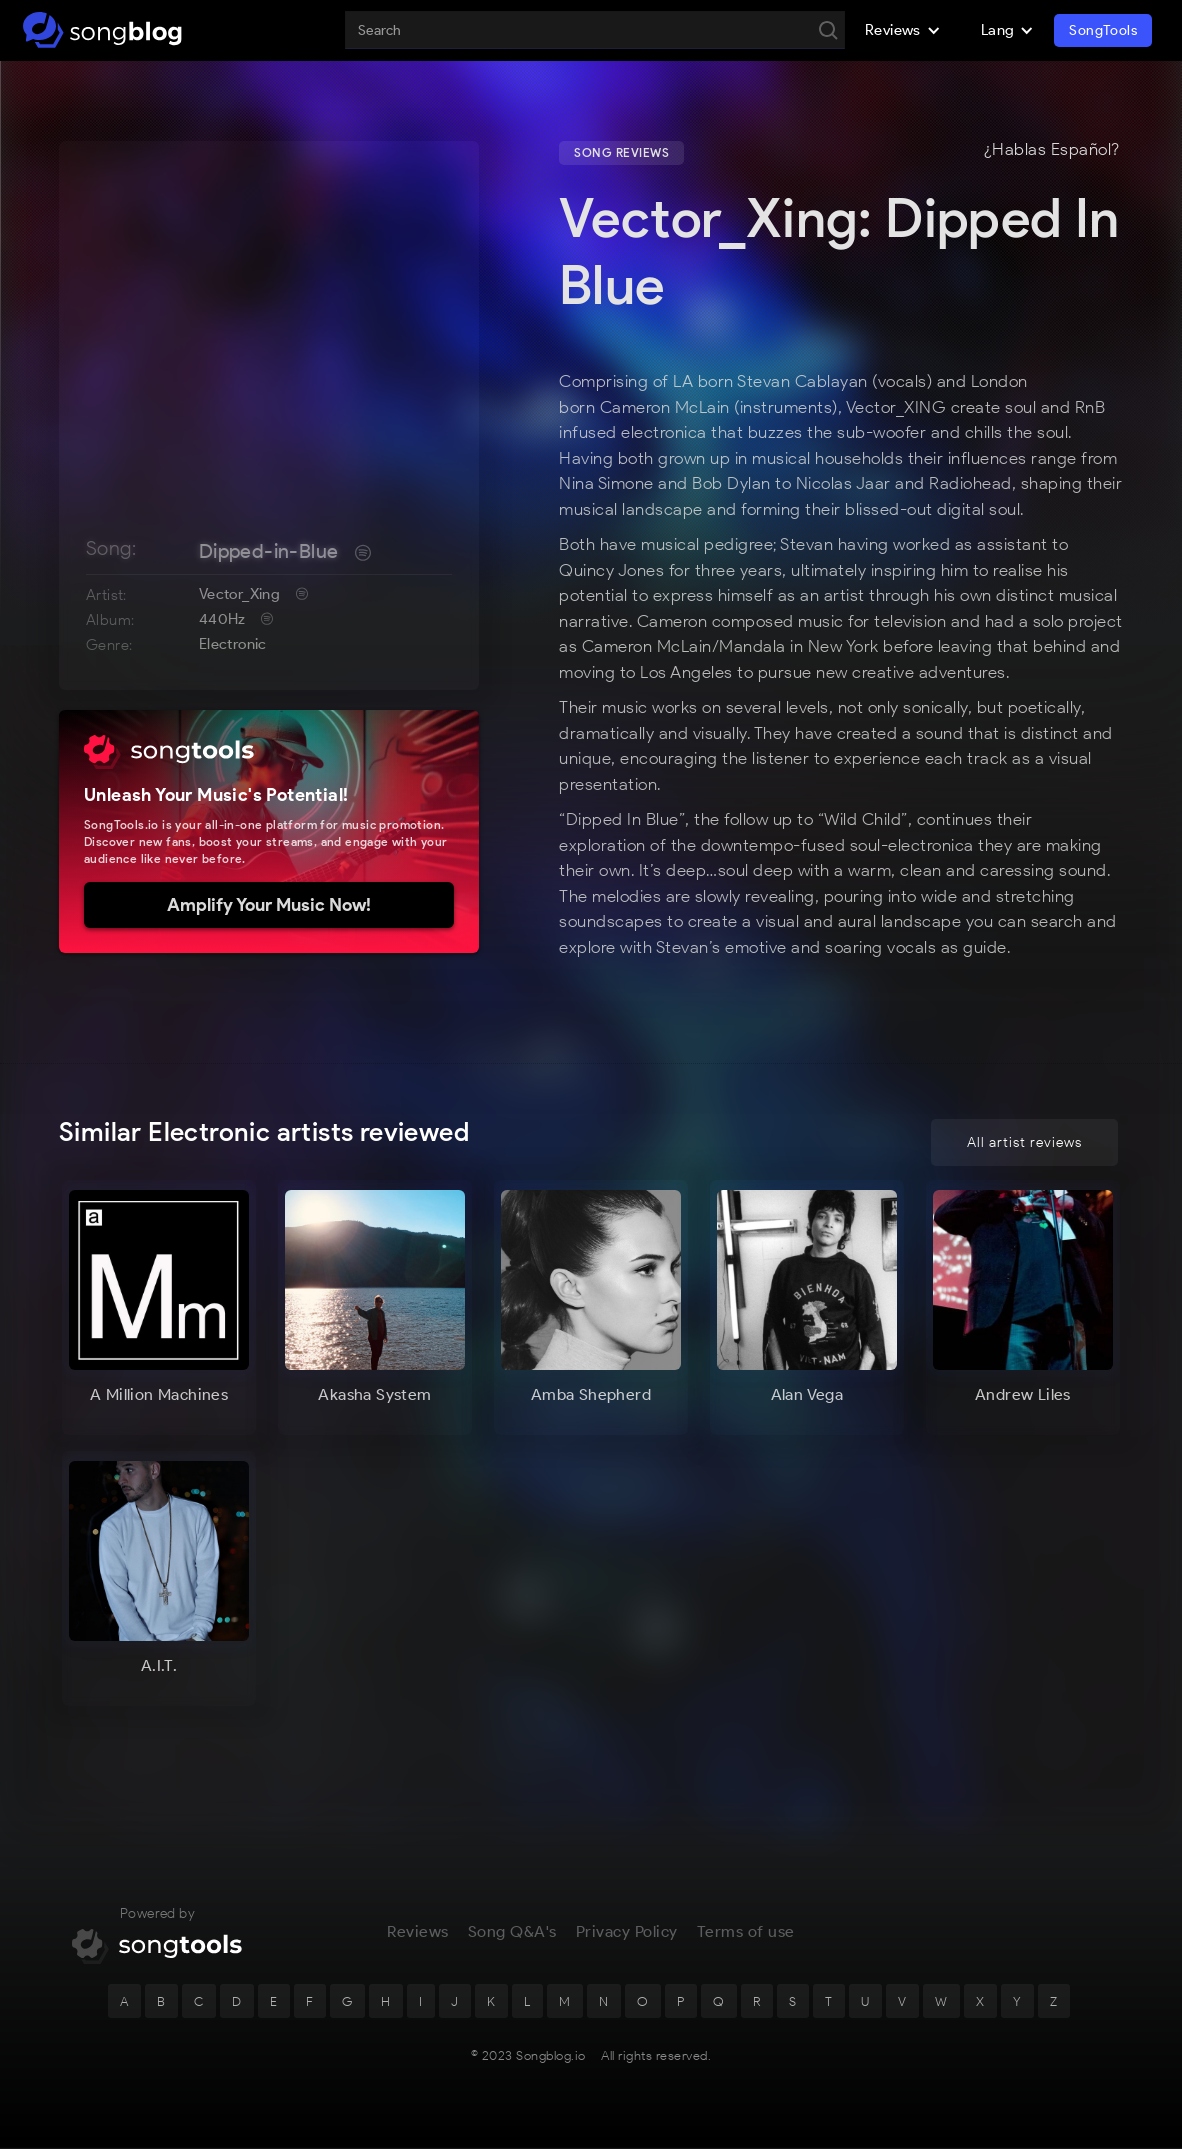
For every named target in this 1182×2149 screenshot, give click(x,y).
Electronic (233, 644)
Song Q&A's (512, 1933)
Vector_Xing (239, 594)
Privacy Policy (627, 1933)
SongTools (1103, 30)
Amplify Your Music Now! (269, 905)
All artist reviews (1024, 1142)
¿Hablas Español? (1052, 150)
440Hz (222, 619)
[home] (102, 30)
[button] (903, 30)
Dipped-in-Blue (269, 551)
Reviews (418, 1933)
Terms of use (746, 1933)
